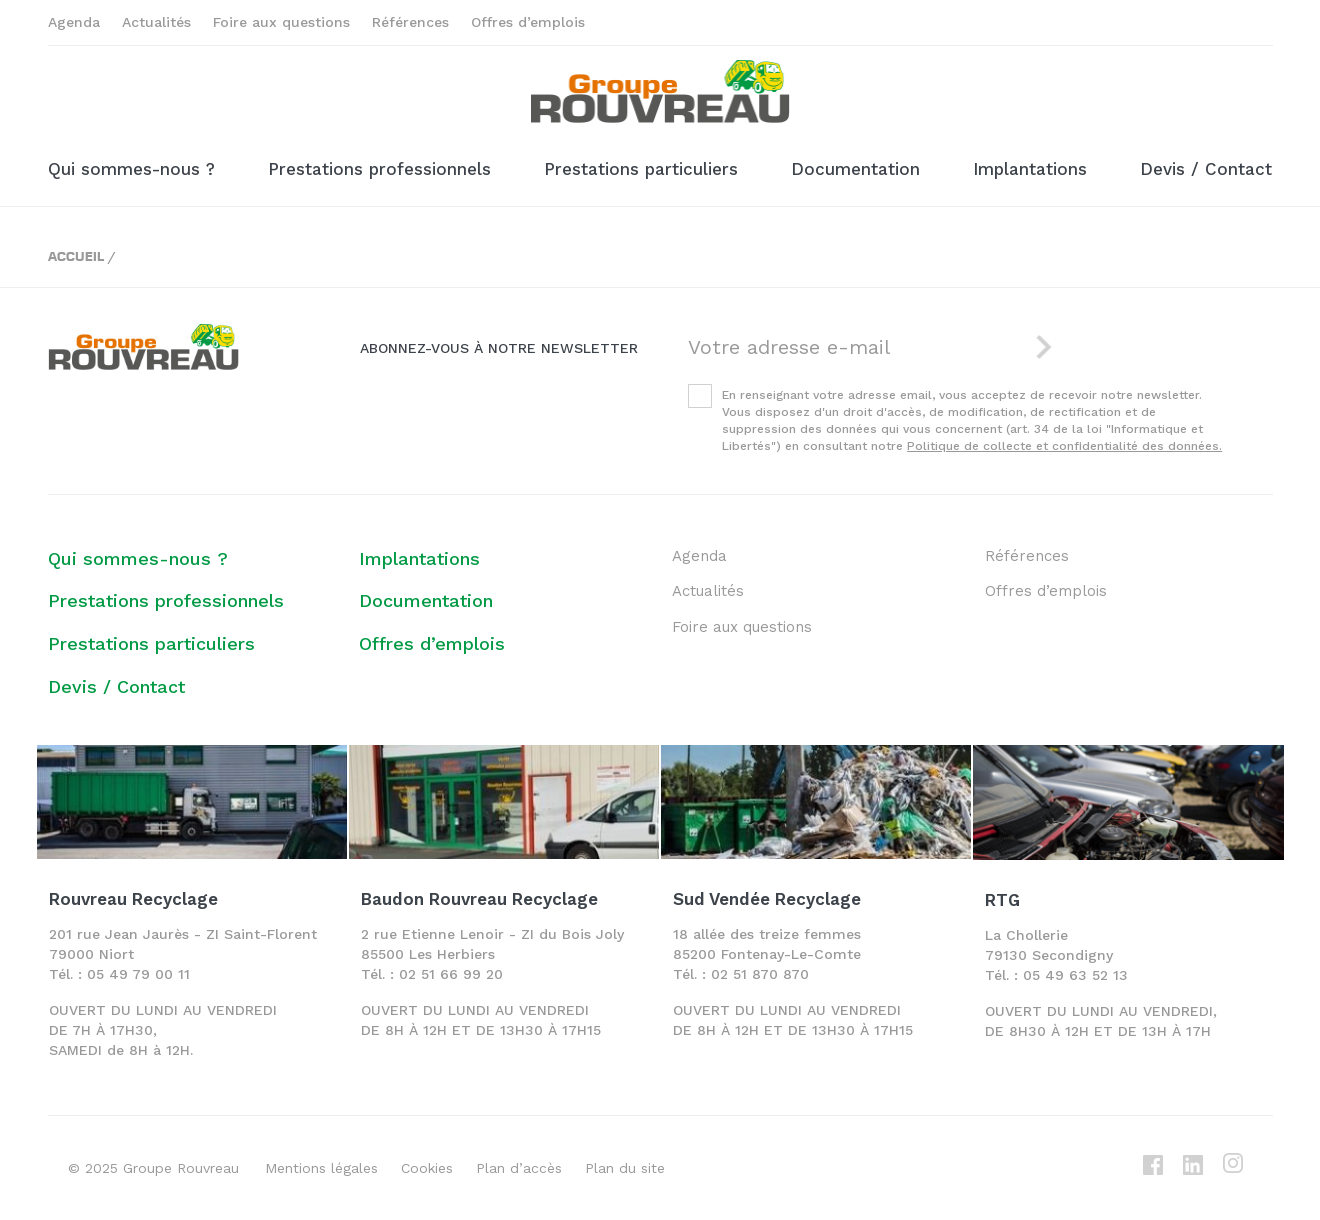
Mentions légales (321, 1168)
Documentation (855, 169)
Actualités (156, 22)
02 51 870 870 (760, 974)
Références (410, 22)
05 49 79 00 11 (138, 974)
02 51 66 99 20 (451, 974)
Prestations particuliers (641, 169)
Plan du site (625, 1168)
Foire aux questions (281, 22)
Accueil (76, 255)
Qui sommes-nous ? (131, 169)
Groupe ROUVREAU (660, 91)
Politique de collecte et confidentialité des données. (1064, 446)
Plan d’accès (519, 1168)
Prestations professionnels (379, 169)
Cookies (427, 1168)
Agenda (74, 22)
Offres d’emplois (528, 22)
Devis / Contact (1206, 169)
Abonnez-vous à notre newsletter (499, 348)
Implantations (1030, 169)
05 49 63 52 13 (1075, 975)
